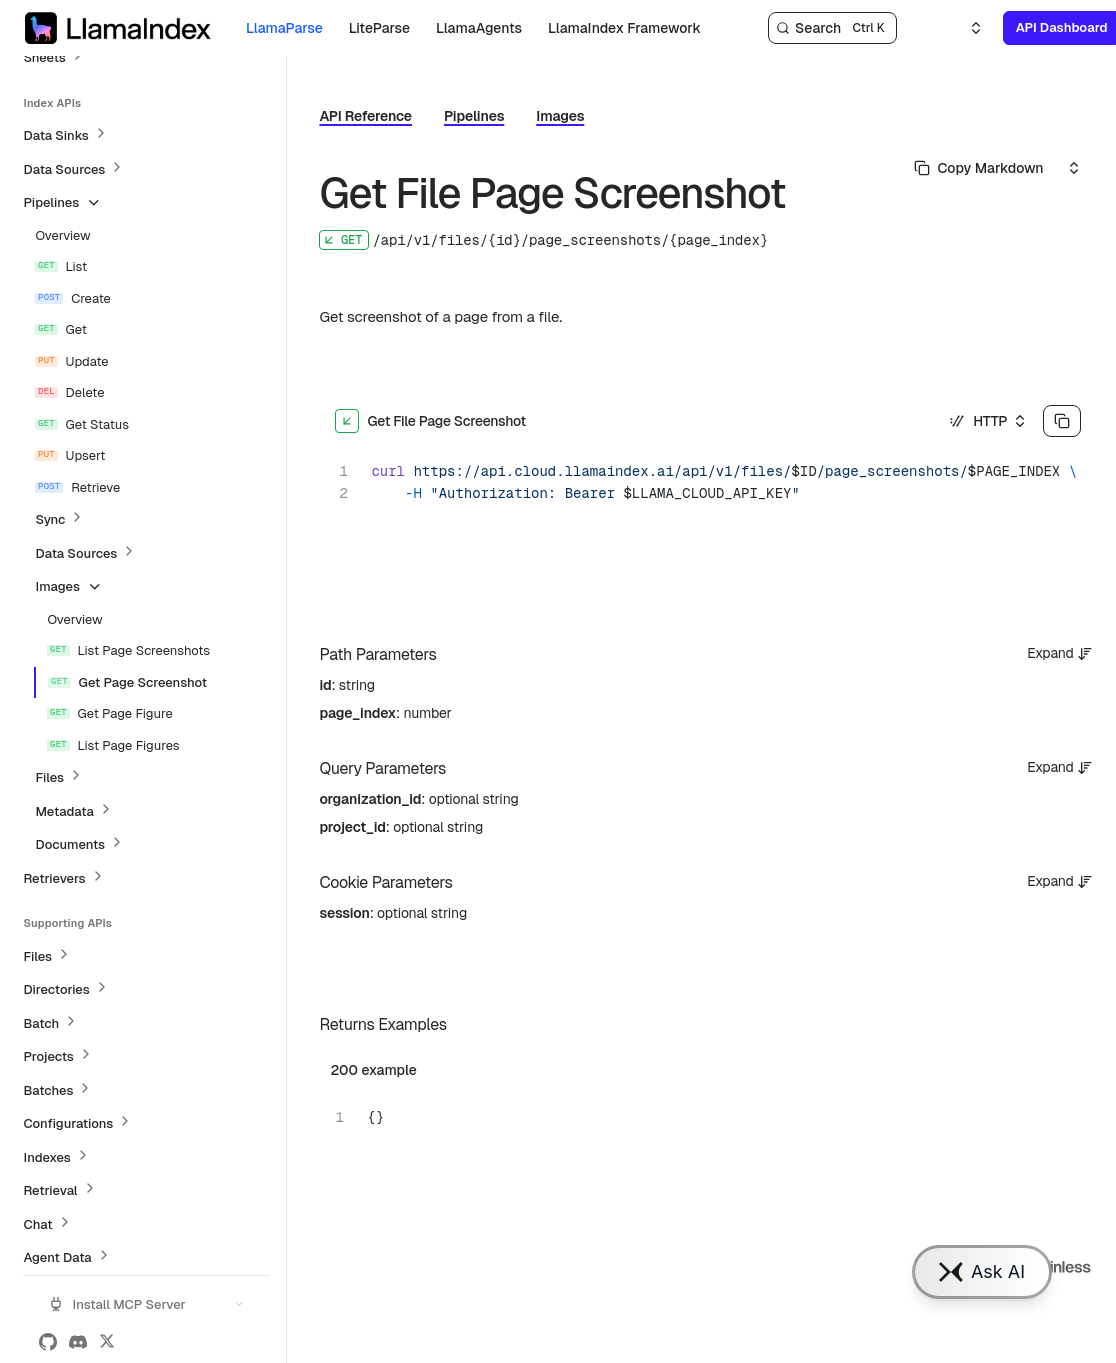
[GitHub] (48, 1342)
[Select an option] (964, 28)
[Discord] (78, 1342)
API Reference (365, 116)
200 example (373, 1070)
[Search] (832, 28)
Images (560, 116)
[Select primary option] (979, 168)
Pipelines (474, 116)
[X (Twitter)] (107, 1342)
